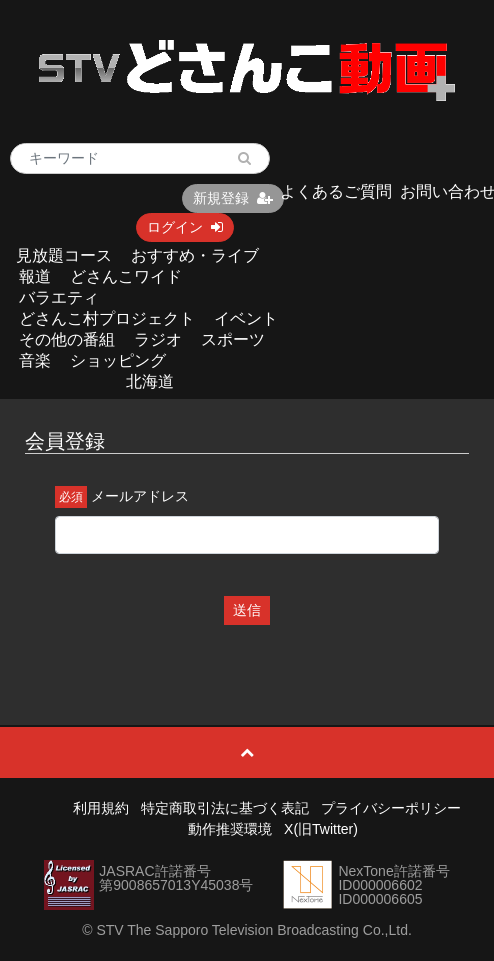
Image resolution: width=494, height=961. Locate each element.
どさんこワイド (126, 276)
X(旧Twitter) (321, 829)
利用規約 (101, 808)
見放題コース (64, 255)
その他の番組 (67, 339)
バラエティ (59, 297)
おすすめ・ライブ (195, 255)
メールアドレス (140, 496)
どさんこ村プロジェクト (107, 318)
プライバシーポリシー (391, 808)
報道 (35, 276)
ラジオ (158, 339)
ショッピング (118, 360)
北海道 (150, 381)
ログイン (185, 227)
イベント (246, 318)
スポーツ (233, 339)
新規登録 (233, 198)
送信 (247, 610)
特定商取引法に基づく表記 (225, 808)
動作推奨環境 (230, 829)
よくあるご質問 (336, 191)
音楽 (35, 360)
